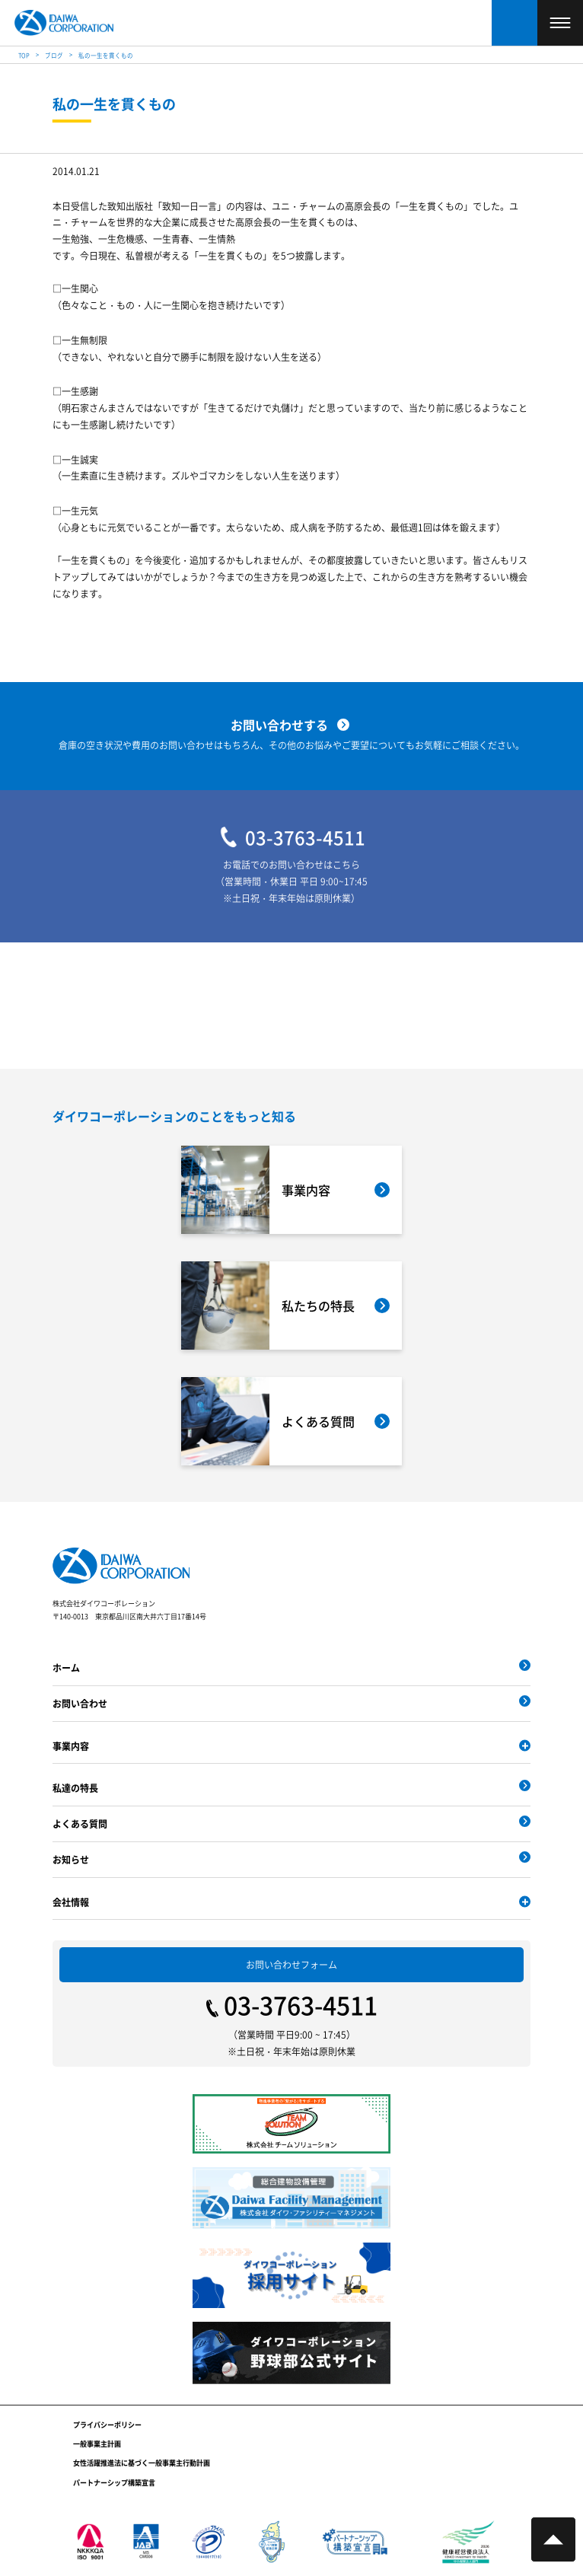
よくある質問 (80, 1823)
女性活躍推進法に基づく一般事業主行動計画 (141, 2463)
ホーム (66, 1667)
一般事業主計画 (97, 2444)
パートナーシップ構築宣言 (114, 2483)
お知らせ (71, 1859)
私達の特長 (75, 1787)
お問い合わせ (80, 1703)
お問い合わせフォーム (291, 1964)
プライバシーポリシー (107, 2425)
